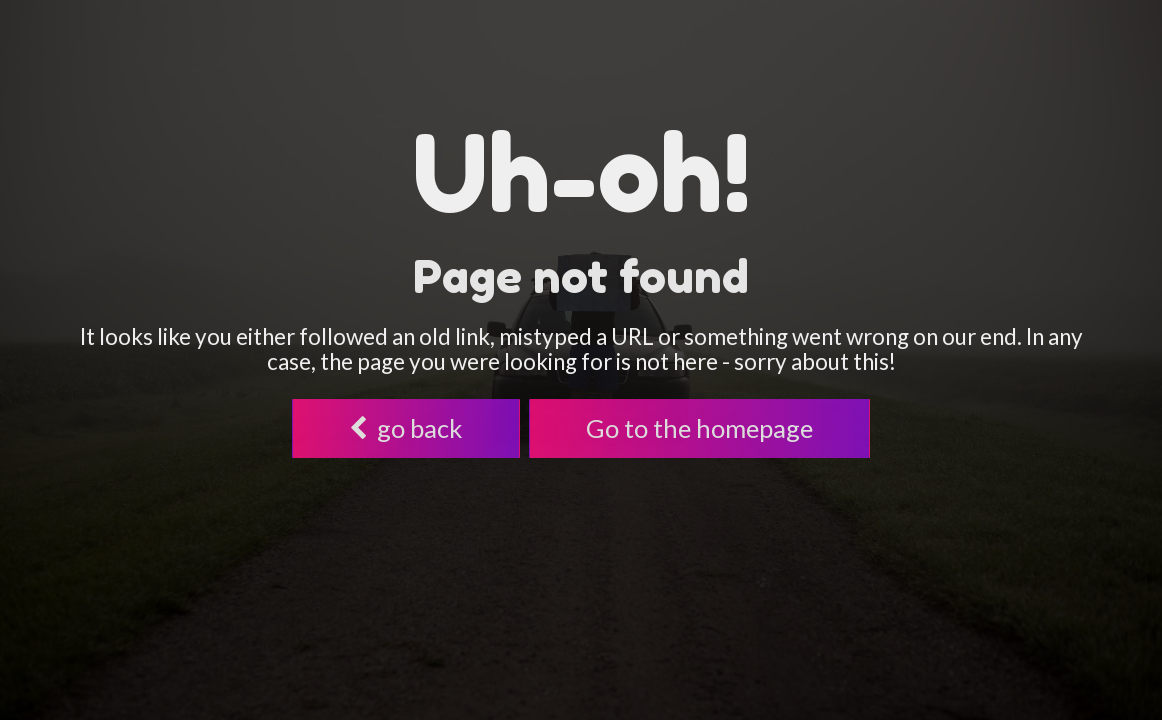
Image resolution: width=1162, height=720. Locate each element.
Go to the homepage (699, 428)
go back (405, 428)
